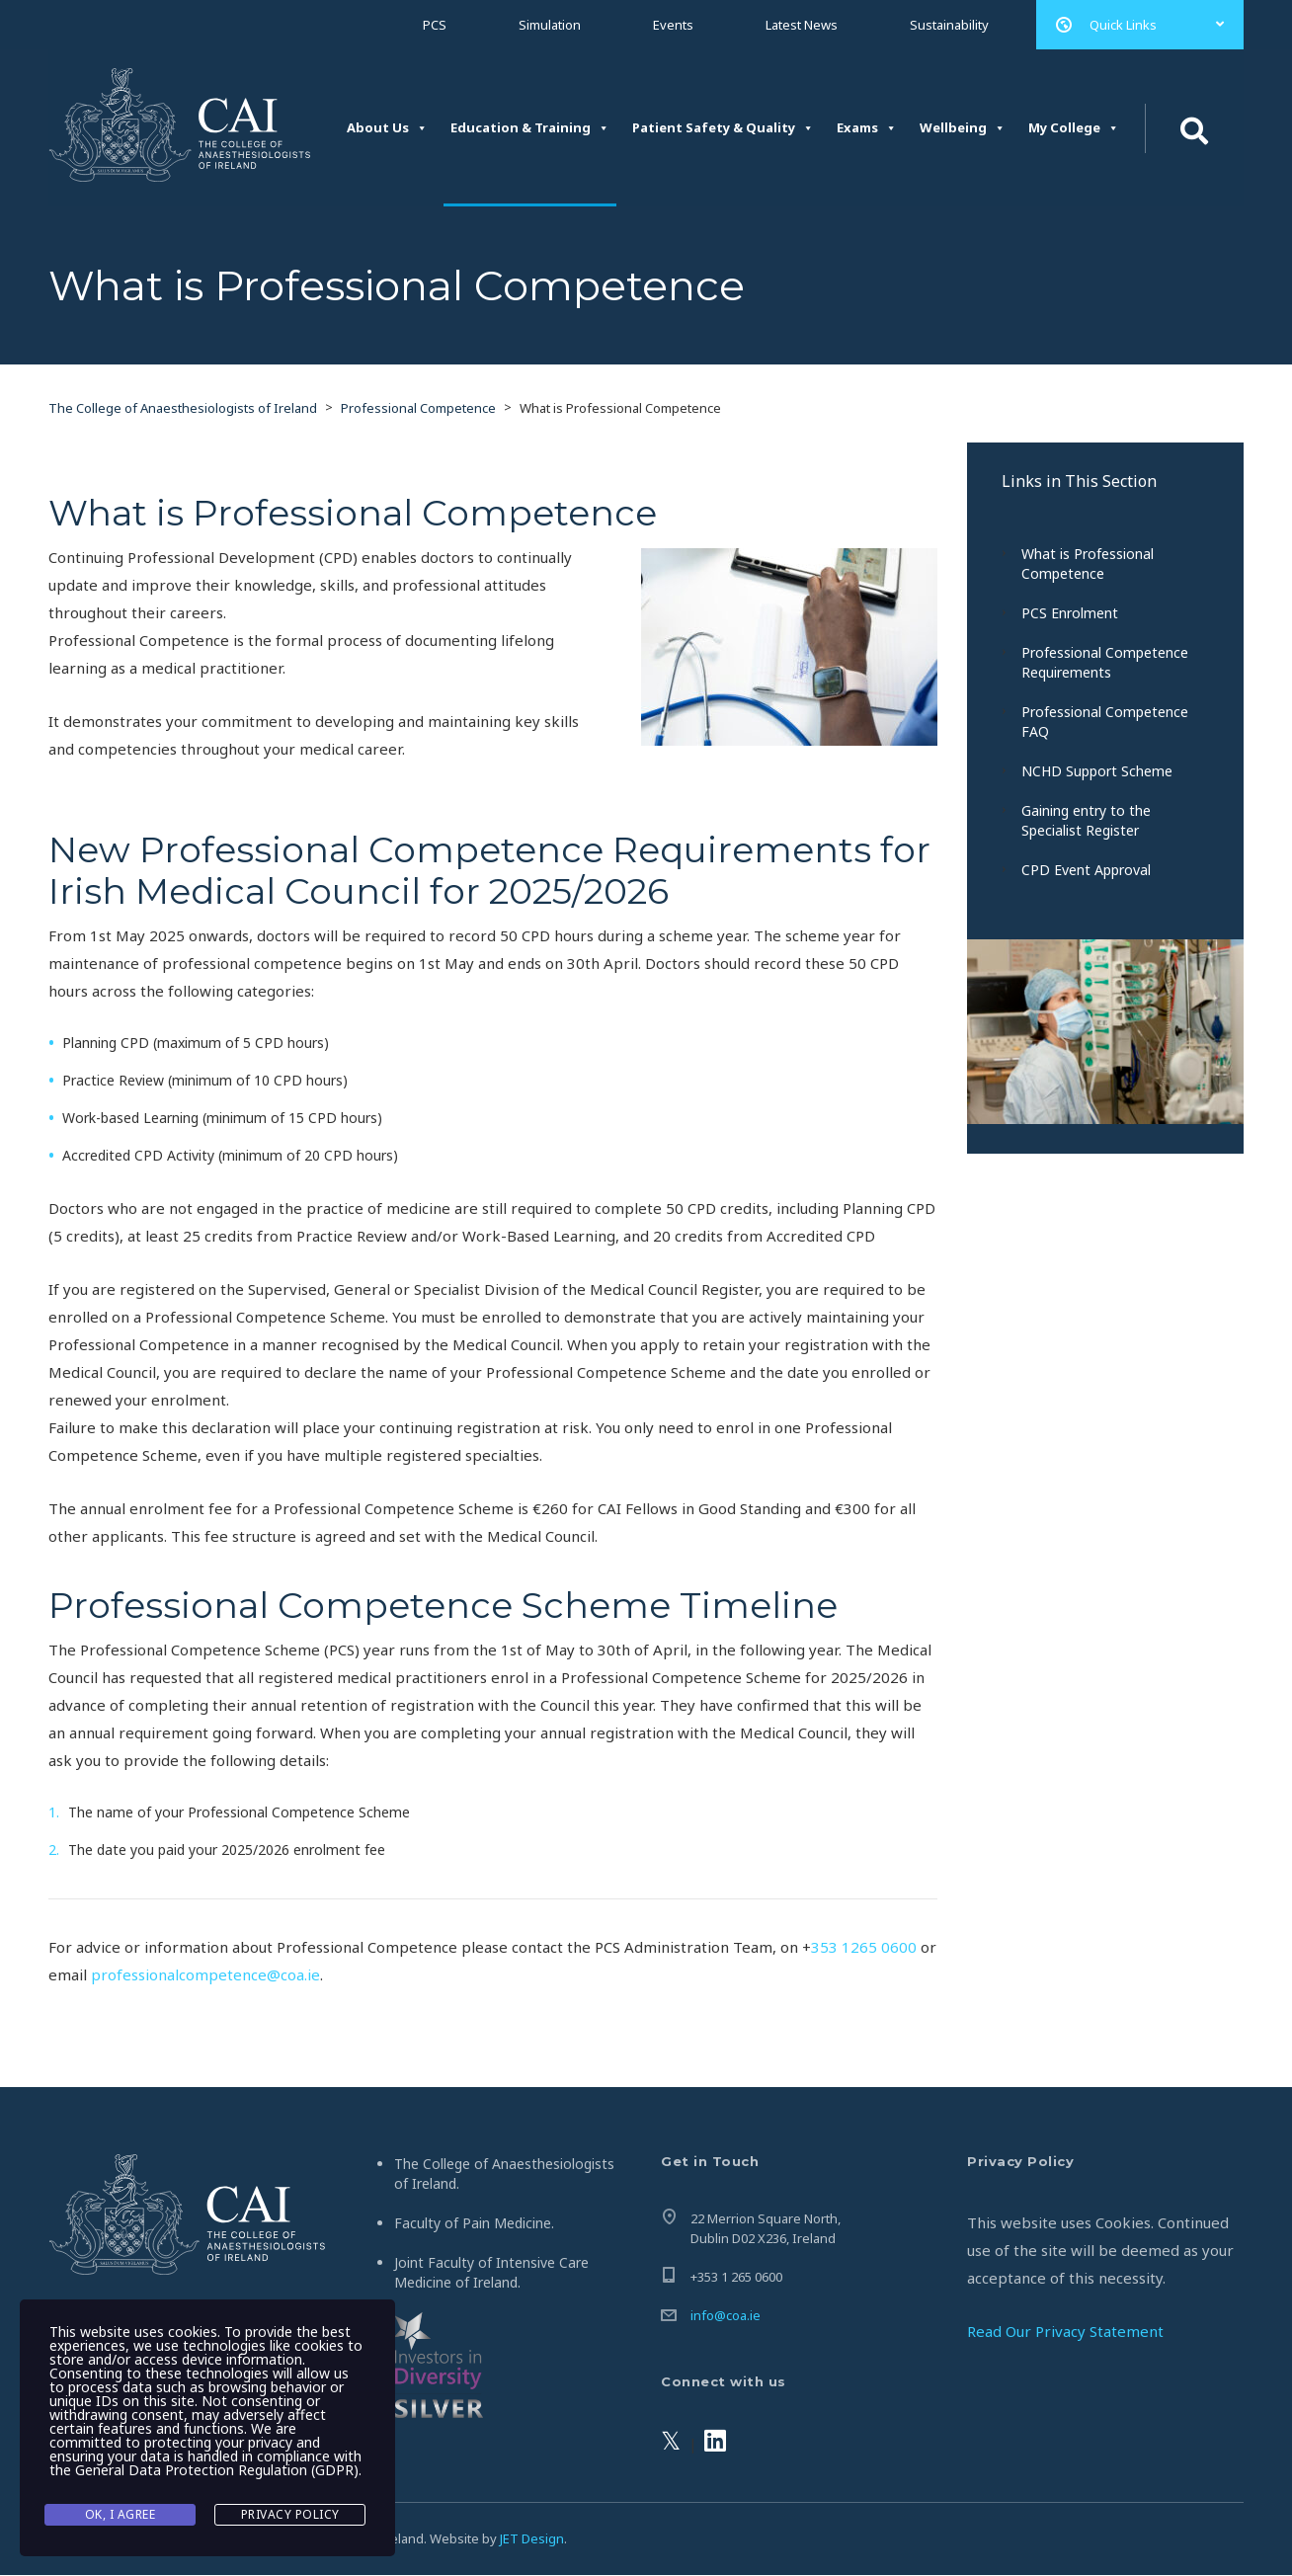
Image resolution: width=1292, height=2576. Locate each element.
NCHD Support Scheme (1096, 772)
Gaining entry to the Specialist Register (1086, 821)
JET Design (532, 2539)
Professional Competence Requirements (1104, 663)
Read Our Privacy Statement (1065, 2332)
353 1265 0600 (864, 1948)
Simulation (550, 25)
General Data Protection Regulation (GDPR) (217, 2472)
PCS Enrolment (1069, 613)
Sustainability (949, 25)
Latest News (802, 25)
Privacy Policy (290, 2515)
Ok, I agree (120, 2515)
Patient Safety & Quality (723, 127)
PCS (434, 25)
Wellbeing (963, 127)
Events (673, 25)
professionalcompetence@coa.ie (205, 1975)
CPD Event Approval (1086, 870)
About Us (387, 127)
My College (1073, 127)
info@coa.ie (725, 2316)
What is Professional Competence (1087, 564)
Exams (867, 127)
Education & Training (529, 127)
